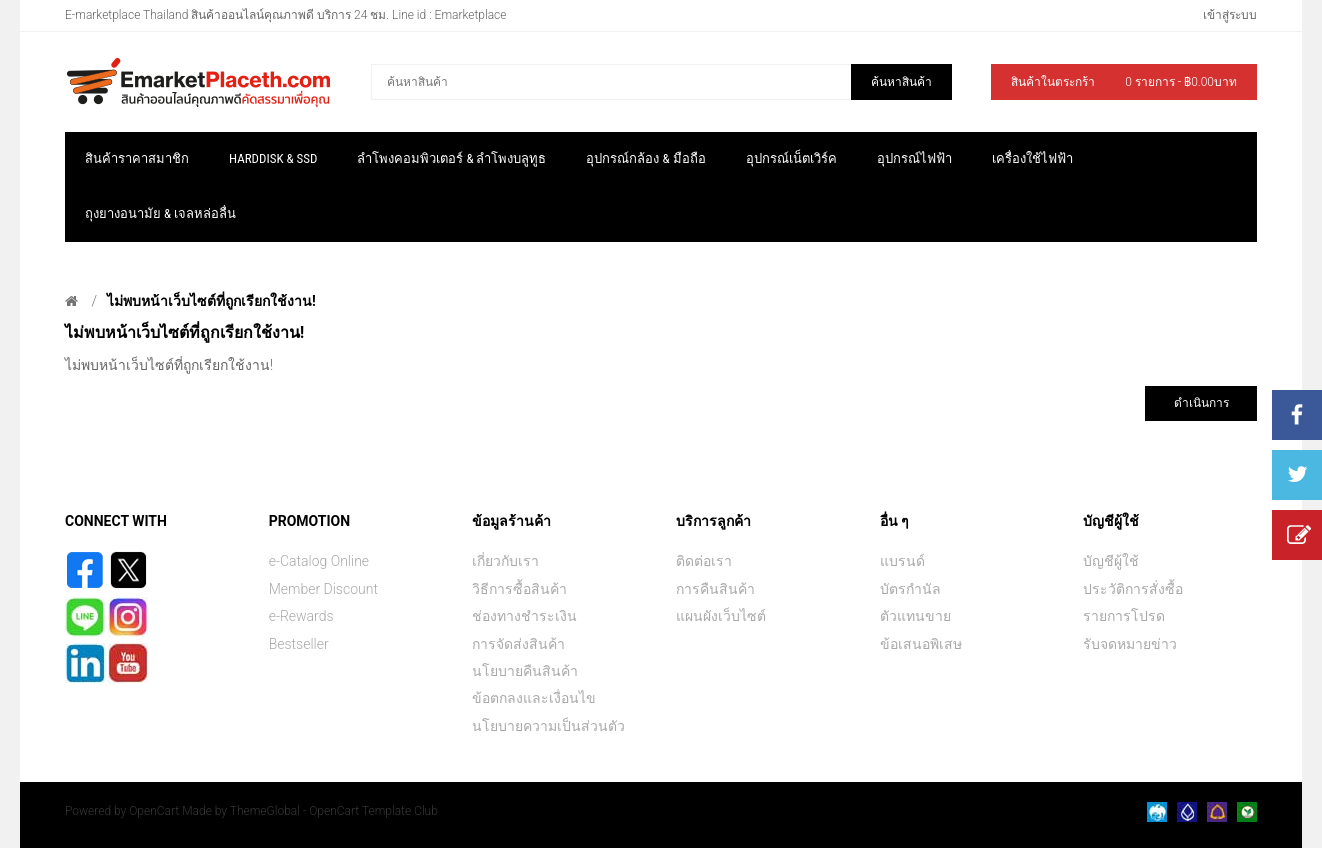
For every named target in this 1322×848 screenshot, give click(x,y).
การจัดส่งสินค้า (518, 644)
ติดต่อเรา (704, 561)
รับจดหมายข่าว (1130, 644)
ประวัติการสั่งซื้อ (1133, 589)
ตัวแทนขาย (915, 616)
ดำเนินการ (1201, 403)
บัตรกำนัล (910, 589)
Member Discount (323, 589)
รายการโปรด (1124, 616)
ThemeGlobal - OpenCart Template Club (334, 811)
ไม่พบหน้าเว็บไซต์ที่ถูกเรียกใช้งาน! (211, 301)
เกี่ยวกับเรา (505, 561)
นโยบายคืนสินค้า (525, 671)
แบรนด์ (902, 561)
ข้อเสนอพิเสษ (921, 644)
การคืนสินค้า (715, 589)
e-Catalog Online (319, 561)
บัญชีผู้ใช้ (1111, 561)
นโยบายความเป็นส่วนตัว (548, 726)
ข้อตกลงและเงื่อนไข (534, 698)
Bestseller (299, 644)
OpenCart (154, 811)
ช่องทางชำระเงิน (524, 616)
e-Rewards (301, 616)
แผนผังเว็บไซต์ (721, 616)
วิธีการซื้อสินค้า (519, 589)
